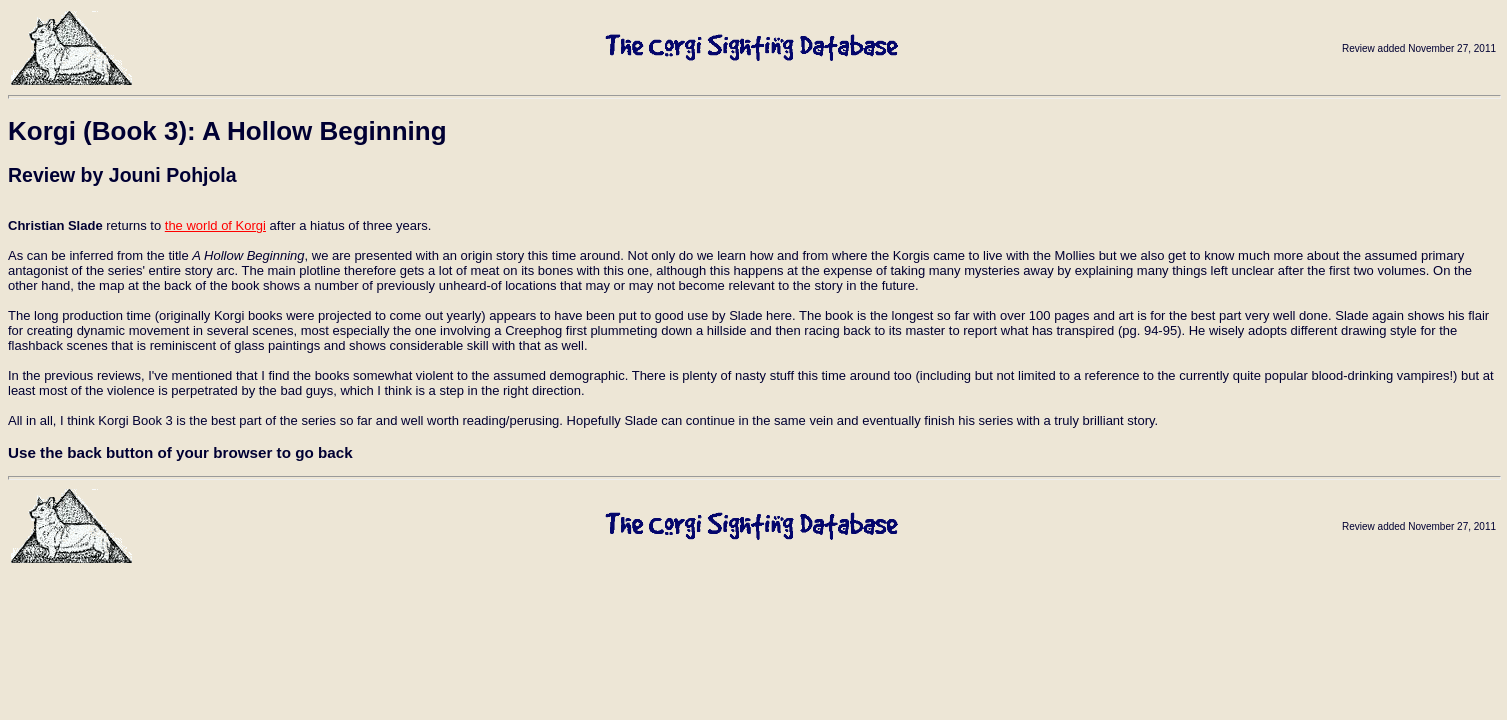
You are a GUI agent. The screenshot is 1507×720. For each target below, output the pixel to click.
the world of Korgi (215, 225)
